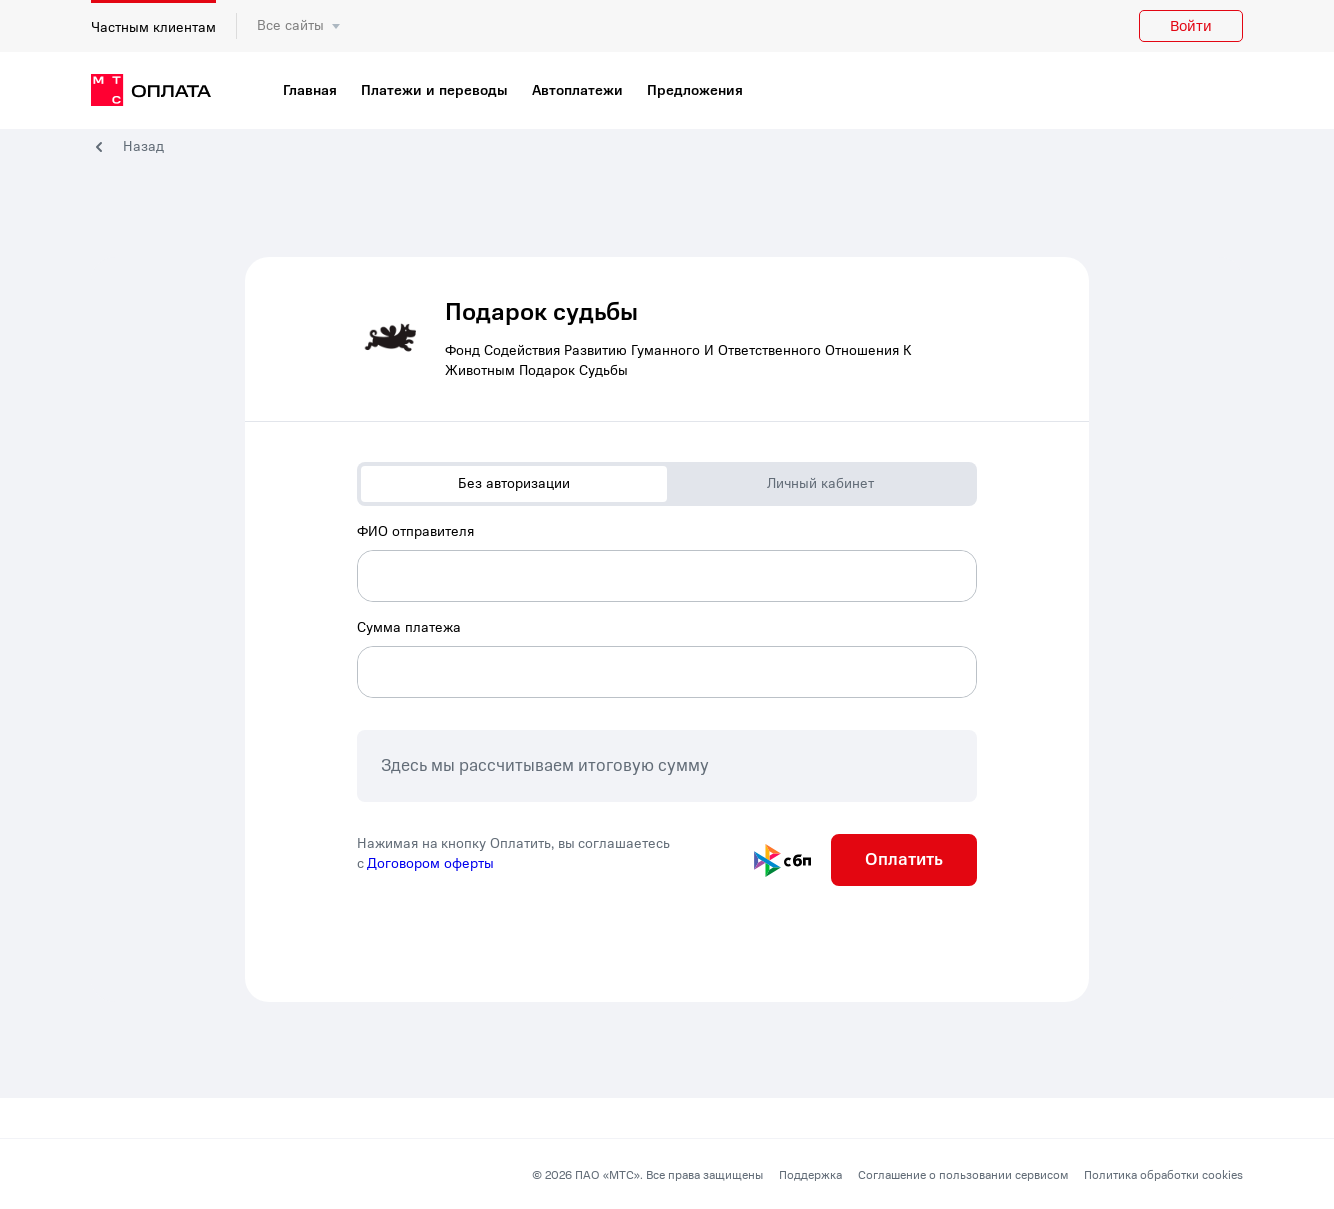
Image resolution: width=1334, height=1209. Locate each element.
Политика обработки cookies (1163, 1175)
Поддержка (810, 1175)
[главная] (151, 91)
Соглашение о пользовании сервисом (963, 1175)
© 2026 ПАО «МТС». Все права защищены (647, 1175)
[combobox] (667, 562)
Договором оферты (430, 863)
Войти (1191, 26)
